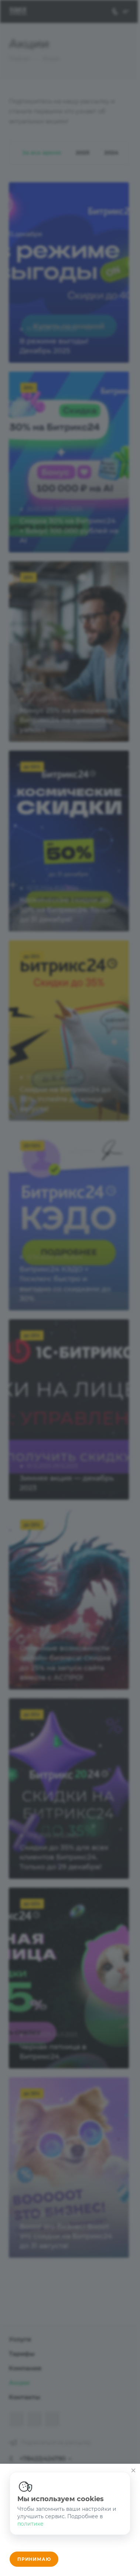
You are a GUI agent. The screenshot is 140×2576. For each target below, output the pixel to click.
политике (30, 2524)
